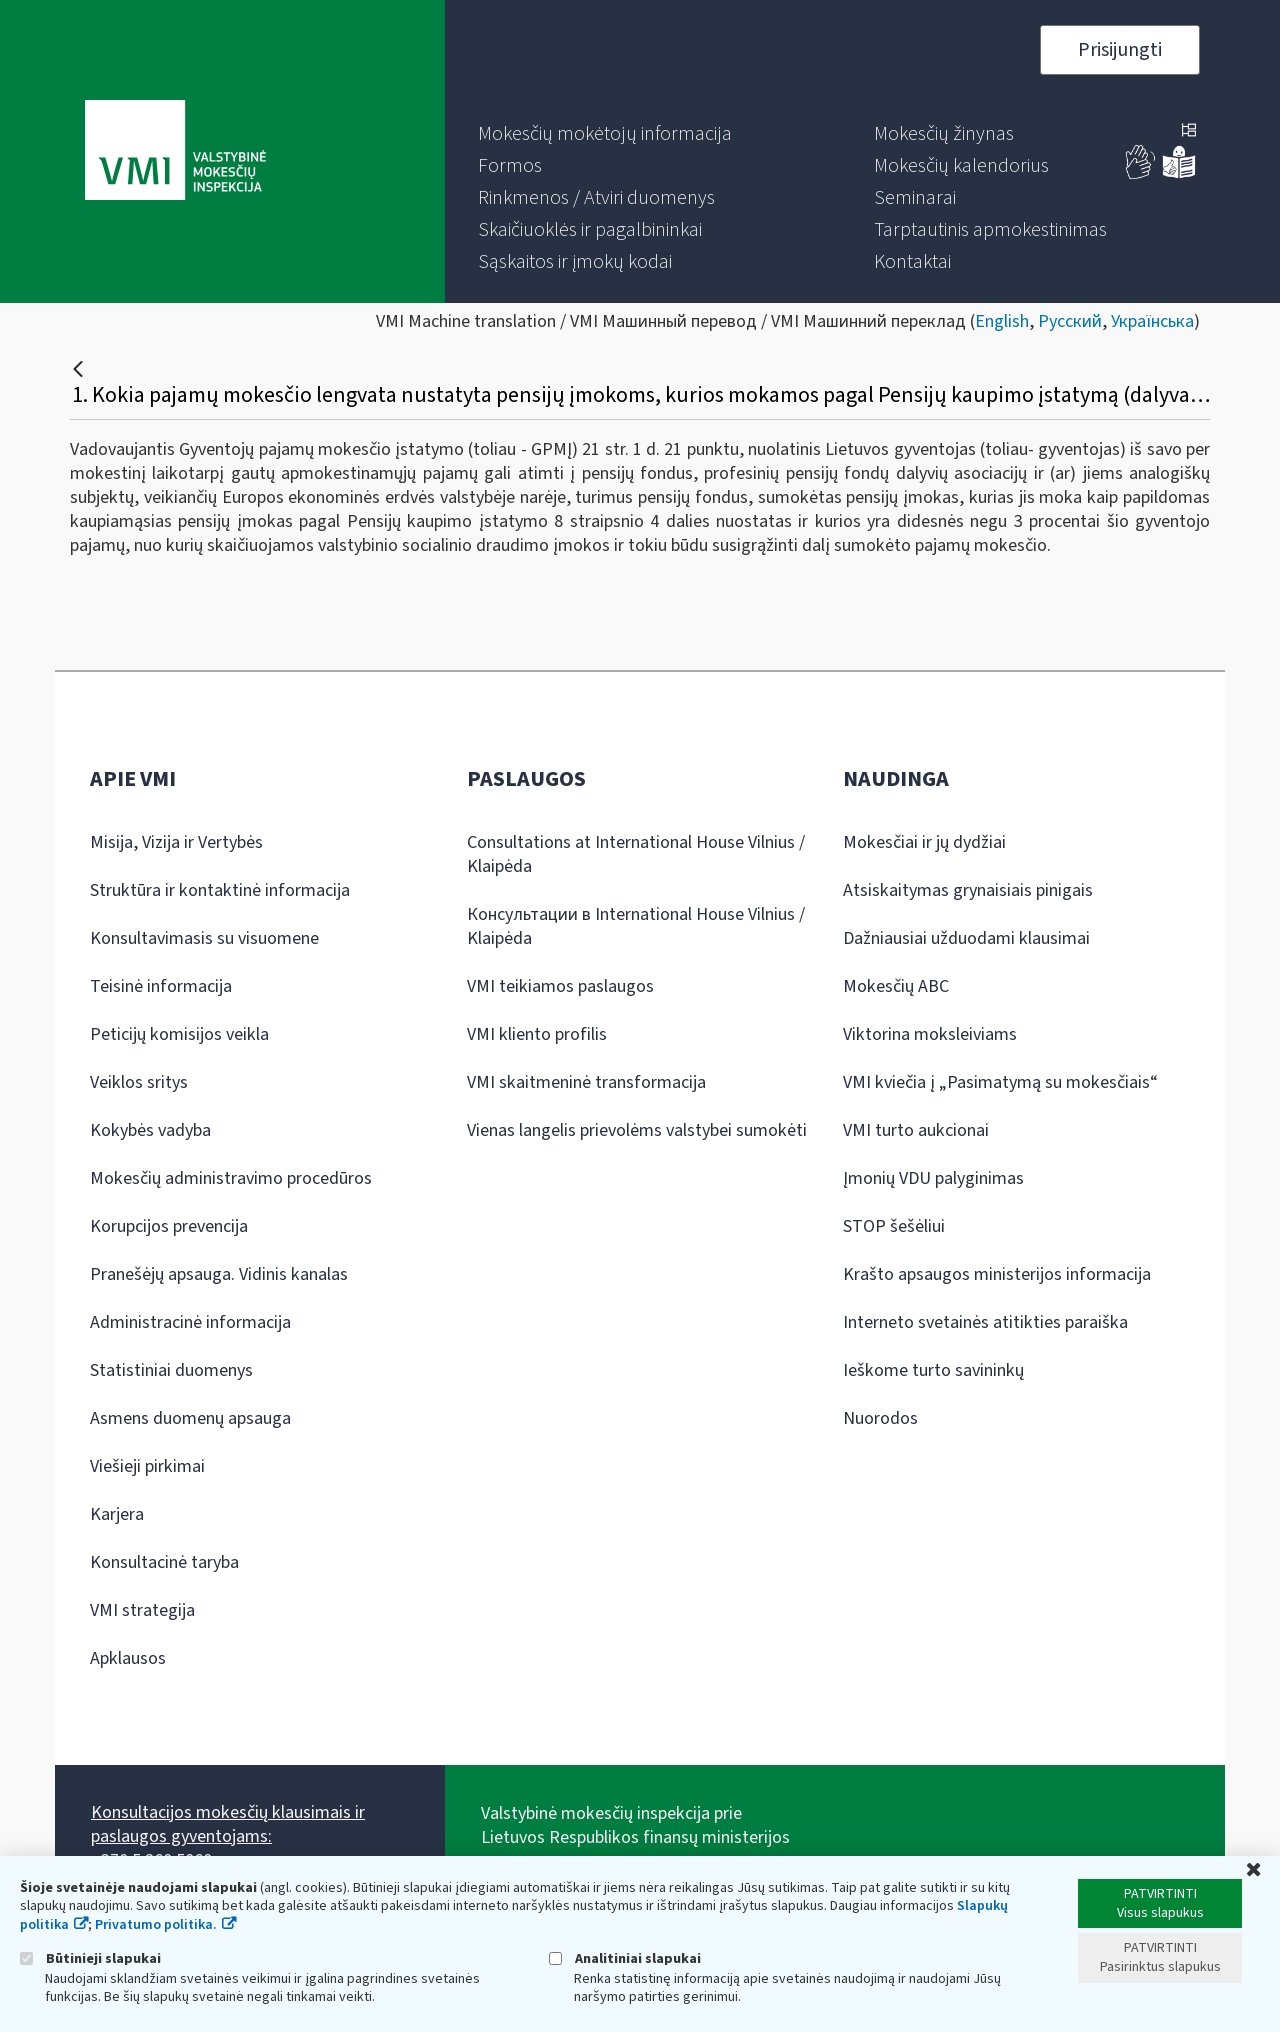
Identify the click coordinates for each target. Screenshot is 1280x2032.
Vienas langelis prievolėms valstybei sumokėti (637, 1130)
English (1002, 321)
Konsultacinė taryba (164, 1562)
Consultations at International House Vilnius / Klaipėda (636, 854)
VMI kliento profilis (537, 1034)
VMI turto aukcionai (916, 1130)
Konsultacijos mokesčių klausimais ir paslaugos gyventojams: (228, 1824)
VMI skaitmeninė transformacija (586, 1082)
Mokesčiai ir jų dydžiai (924, 842)
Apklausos (128, 1658)
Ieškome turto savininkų (933, 1370)
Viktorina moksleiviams (930, 1034)
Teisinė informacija (161, 986)
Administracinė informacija (190, 1322)
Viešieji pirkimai (147, 1466)
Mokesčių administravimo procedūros (231, 1178)
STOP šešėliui (894, 1226)
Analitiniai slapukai (625, 1958)
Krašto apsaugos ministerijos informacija (997, 1274)
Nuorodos (880, 1418)
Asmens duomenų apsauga (190, 1418)
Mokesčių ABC (896, 986)
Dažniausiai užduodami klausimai (966, 938)
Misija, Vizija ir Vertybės (176, 842)
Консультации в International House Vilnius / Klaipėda (636, 926)
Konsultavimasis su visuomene (204, 938)
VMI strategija (142, 1610)
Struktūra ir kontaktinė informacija (220, 890)
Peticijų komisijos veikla (179, 1034)
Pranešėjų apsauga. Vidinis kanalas (219, 1274)
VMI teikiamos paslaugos (560, 986)
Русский (1070, 321)
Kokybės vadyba (150, 1130)
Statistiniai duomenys (171, 1370)
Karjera (117, 1514)
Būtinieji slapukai (90, 1958)
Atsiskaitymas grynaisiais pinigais (968, 890)
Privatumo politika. (156, 1925)
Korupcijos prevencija (169, 1226)
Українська (1152, 321)
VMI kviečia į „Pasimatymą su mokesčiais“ (1000, 1082)
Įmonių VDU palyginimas (933, 1178)
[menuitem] (605, 134)
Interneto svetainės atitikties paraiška (985, 1322)
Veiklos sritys (139, 1082)
